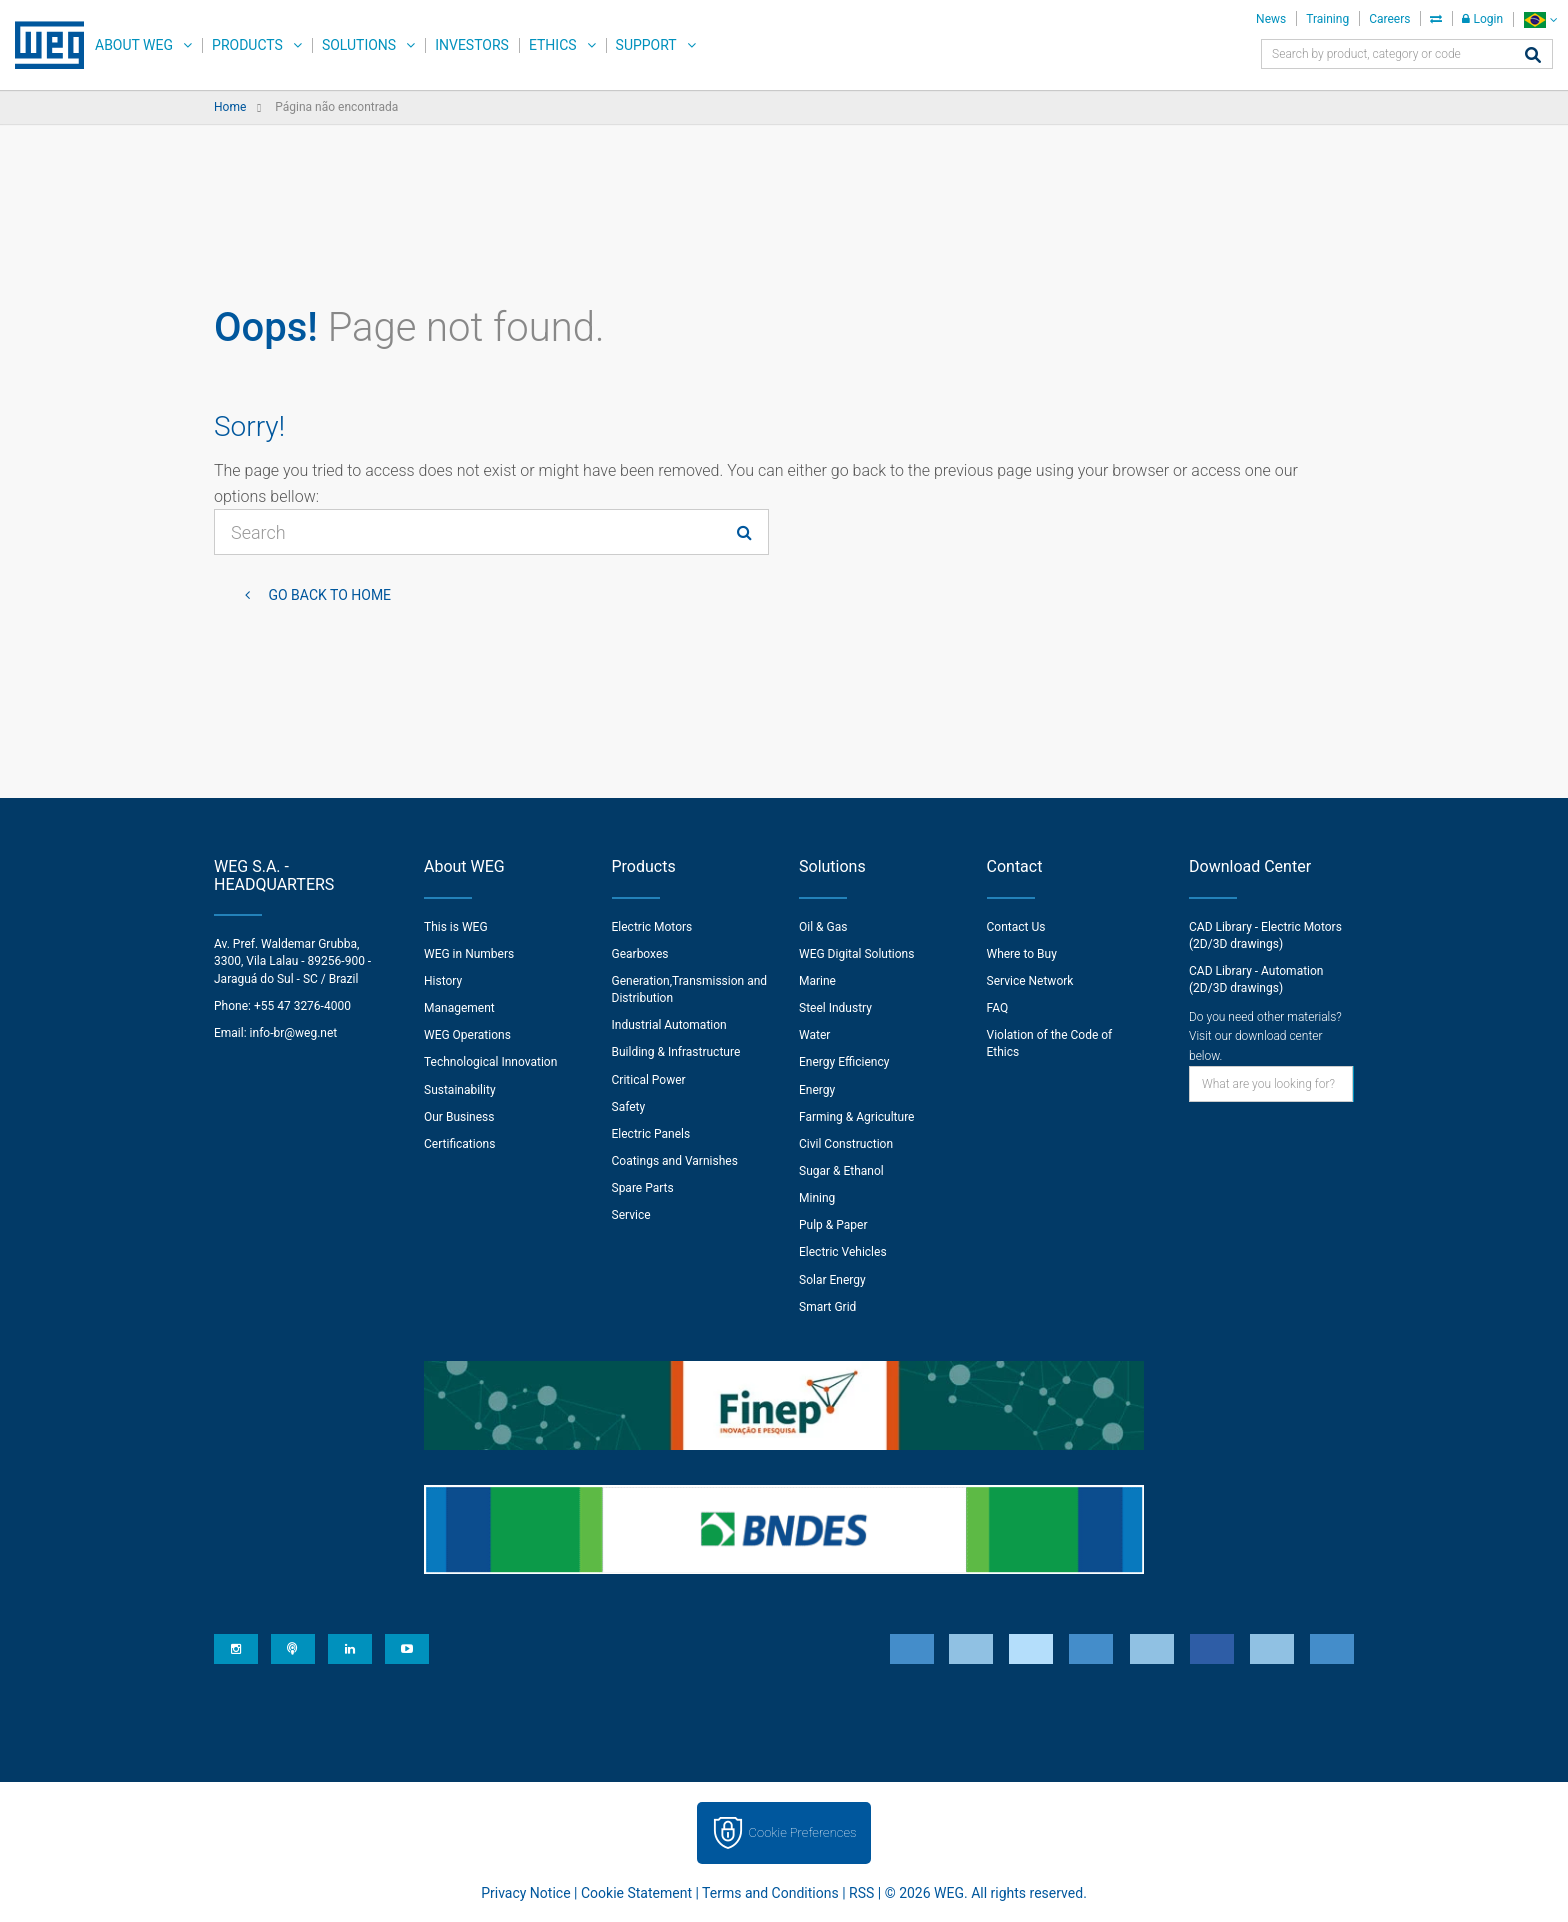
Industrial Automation (669, 1025)
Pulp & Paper (833, 1225)
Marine (817, 981)
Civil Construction (846, 1144)
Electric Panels (651, 1134)
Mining (817, 1198)
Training (1327, 19)
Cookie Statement (636, 1893)
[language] (1540, 19)
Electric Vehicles (843, 1252)
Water (814, 1035)
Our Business (459, 1117)
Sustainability (460, 1090)
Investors (472, 45)
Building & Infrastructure (676, 1052)
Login (1482, 19)
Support (646, 45)
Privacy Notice (525, 1893)
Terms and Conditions (770, 1893)
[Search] (1533, 56)
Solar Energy (832, 1280)
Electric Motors (652, 927)
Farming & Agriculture (856, 1117)
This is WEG (456, 927)
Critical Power (649, 1080)
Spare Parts (643, 1188)
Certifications (459, 1144)
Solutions (359, 45)
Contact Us (1016, 927)
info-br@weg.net (294, 1033)
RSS (861, 1893)
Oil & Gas (823, 927)
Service (631, 1215)
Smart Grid (827, 1307)
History (443, 981)
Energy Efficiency (844, 1062)
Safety (629, 1107)
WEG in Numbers (469, 954)
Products (247, 45)
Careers (1389, 19)
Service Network (1030, 981)
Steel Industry (835, 1008)
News (1271, 19)
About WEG (134, 45)
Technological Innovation (490, 1062)
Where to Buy (1022, 954)
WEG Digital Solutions (856, 954)
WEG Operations (467, 1035)
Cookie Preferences (803, 1832)
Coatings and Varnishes (675, 1161)
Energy (817, 1090)
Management (459, 1008)
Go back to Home (328, 595)
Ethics (553, 45)
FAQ (998, 1008)
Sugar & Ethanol (841, 1171)
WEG (42, 45)
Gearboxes (640, 954)
